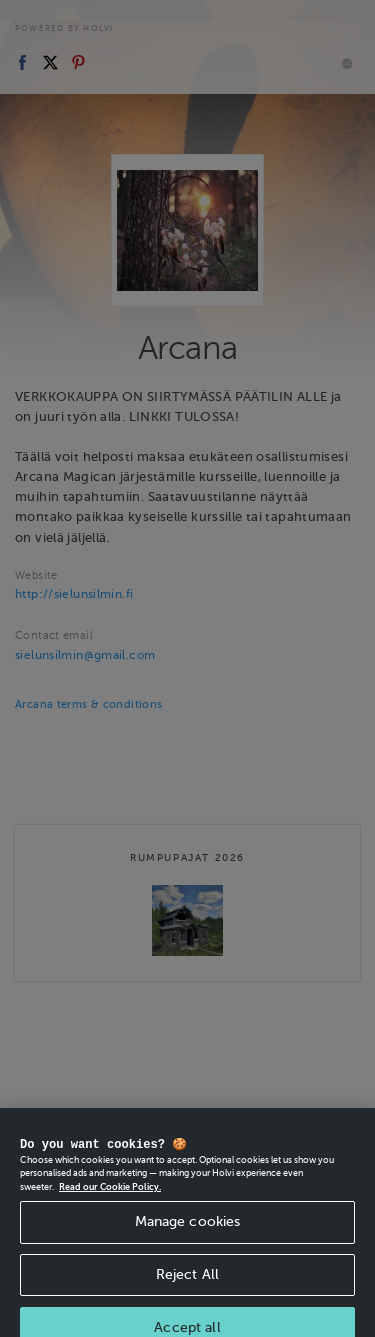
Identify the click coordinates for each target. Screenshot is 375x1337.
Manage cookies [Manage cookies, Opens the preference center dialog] (188, 1228)
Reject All (187, 1281)
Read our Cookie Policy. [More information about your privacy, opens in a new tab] (110, 1194)
